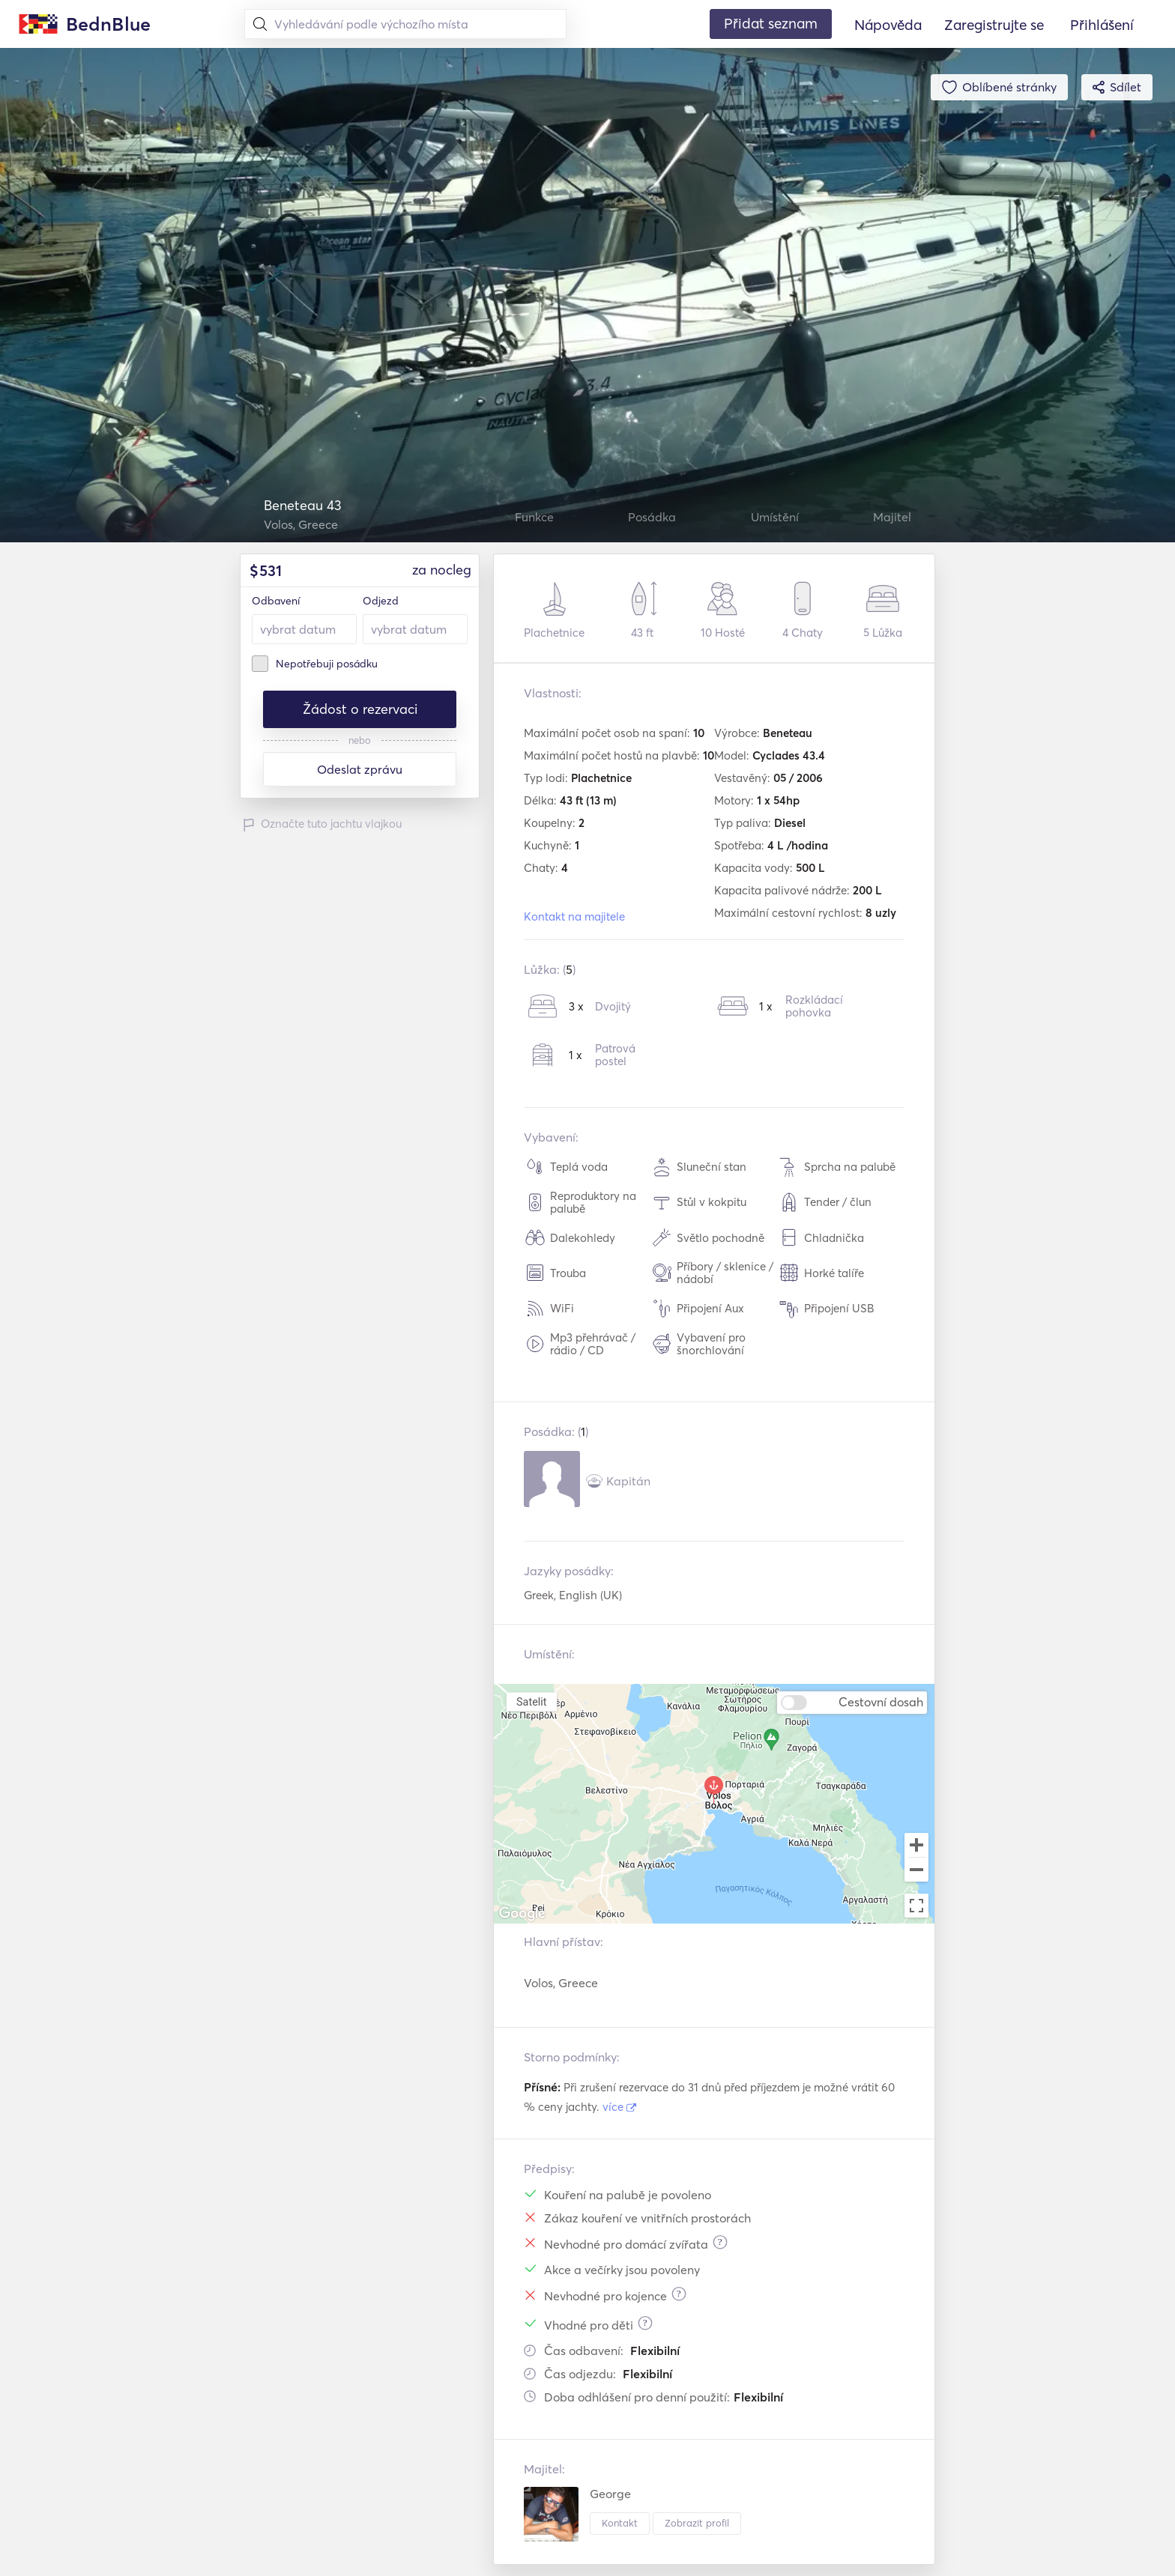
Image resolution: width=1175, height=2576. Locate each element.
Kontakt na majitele (574, 916)
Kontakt (620, 2523)
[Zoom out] (916, 1871)
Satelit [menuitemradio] (531, 1701)
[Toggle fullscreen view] (916, 1906)
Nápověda (888, 25)
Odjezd (381, 601)
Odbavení (276, 601)
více (619, 2107)
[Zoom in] (916, 1845)
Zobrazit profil (697, 2523)
